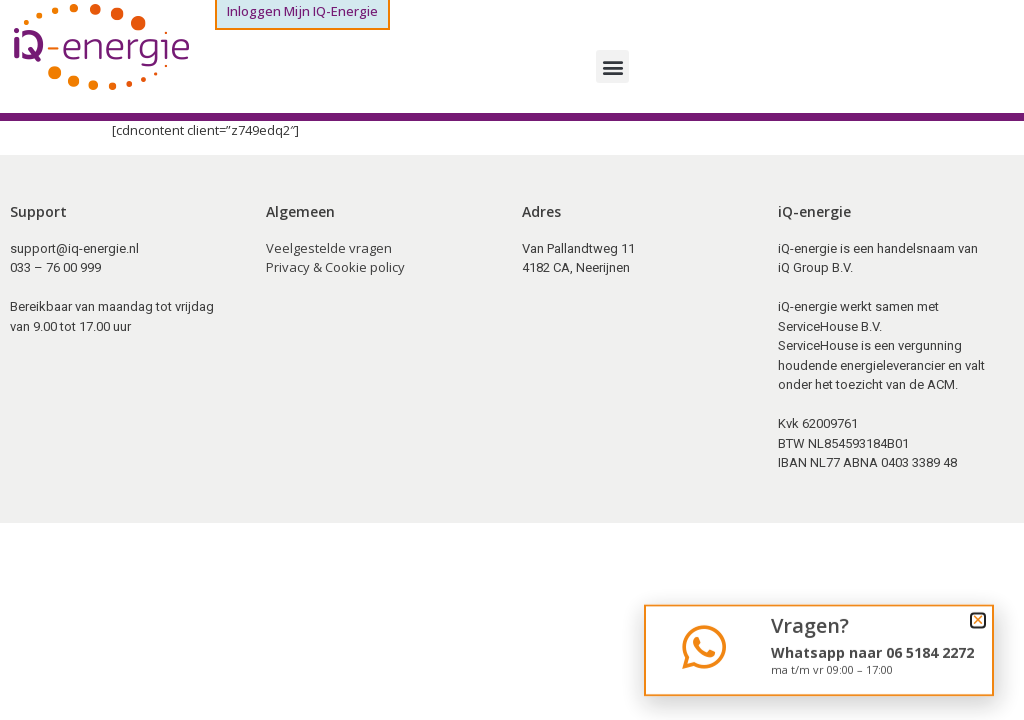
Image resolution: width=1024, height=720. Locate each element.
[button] (612, 66)
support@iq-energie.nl (74, 248)
